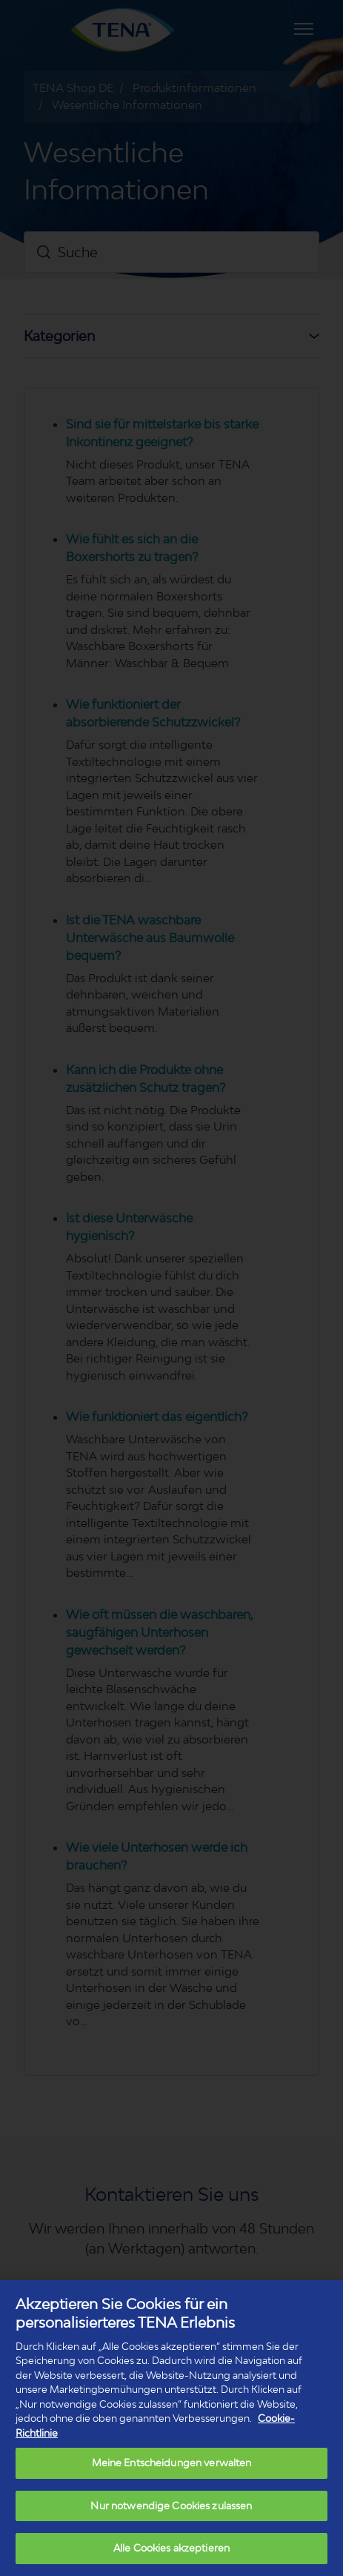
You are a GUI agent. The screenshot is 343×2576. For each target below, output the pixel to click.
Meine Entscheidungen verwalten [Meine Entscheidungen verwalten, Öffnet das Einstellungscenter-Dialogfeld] (172, 2463)
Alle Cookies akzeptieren (171, 2548)
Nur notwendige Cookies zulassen (171, 2506)
